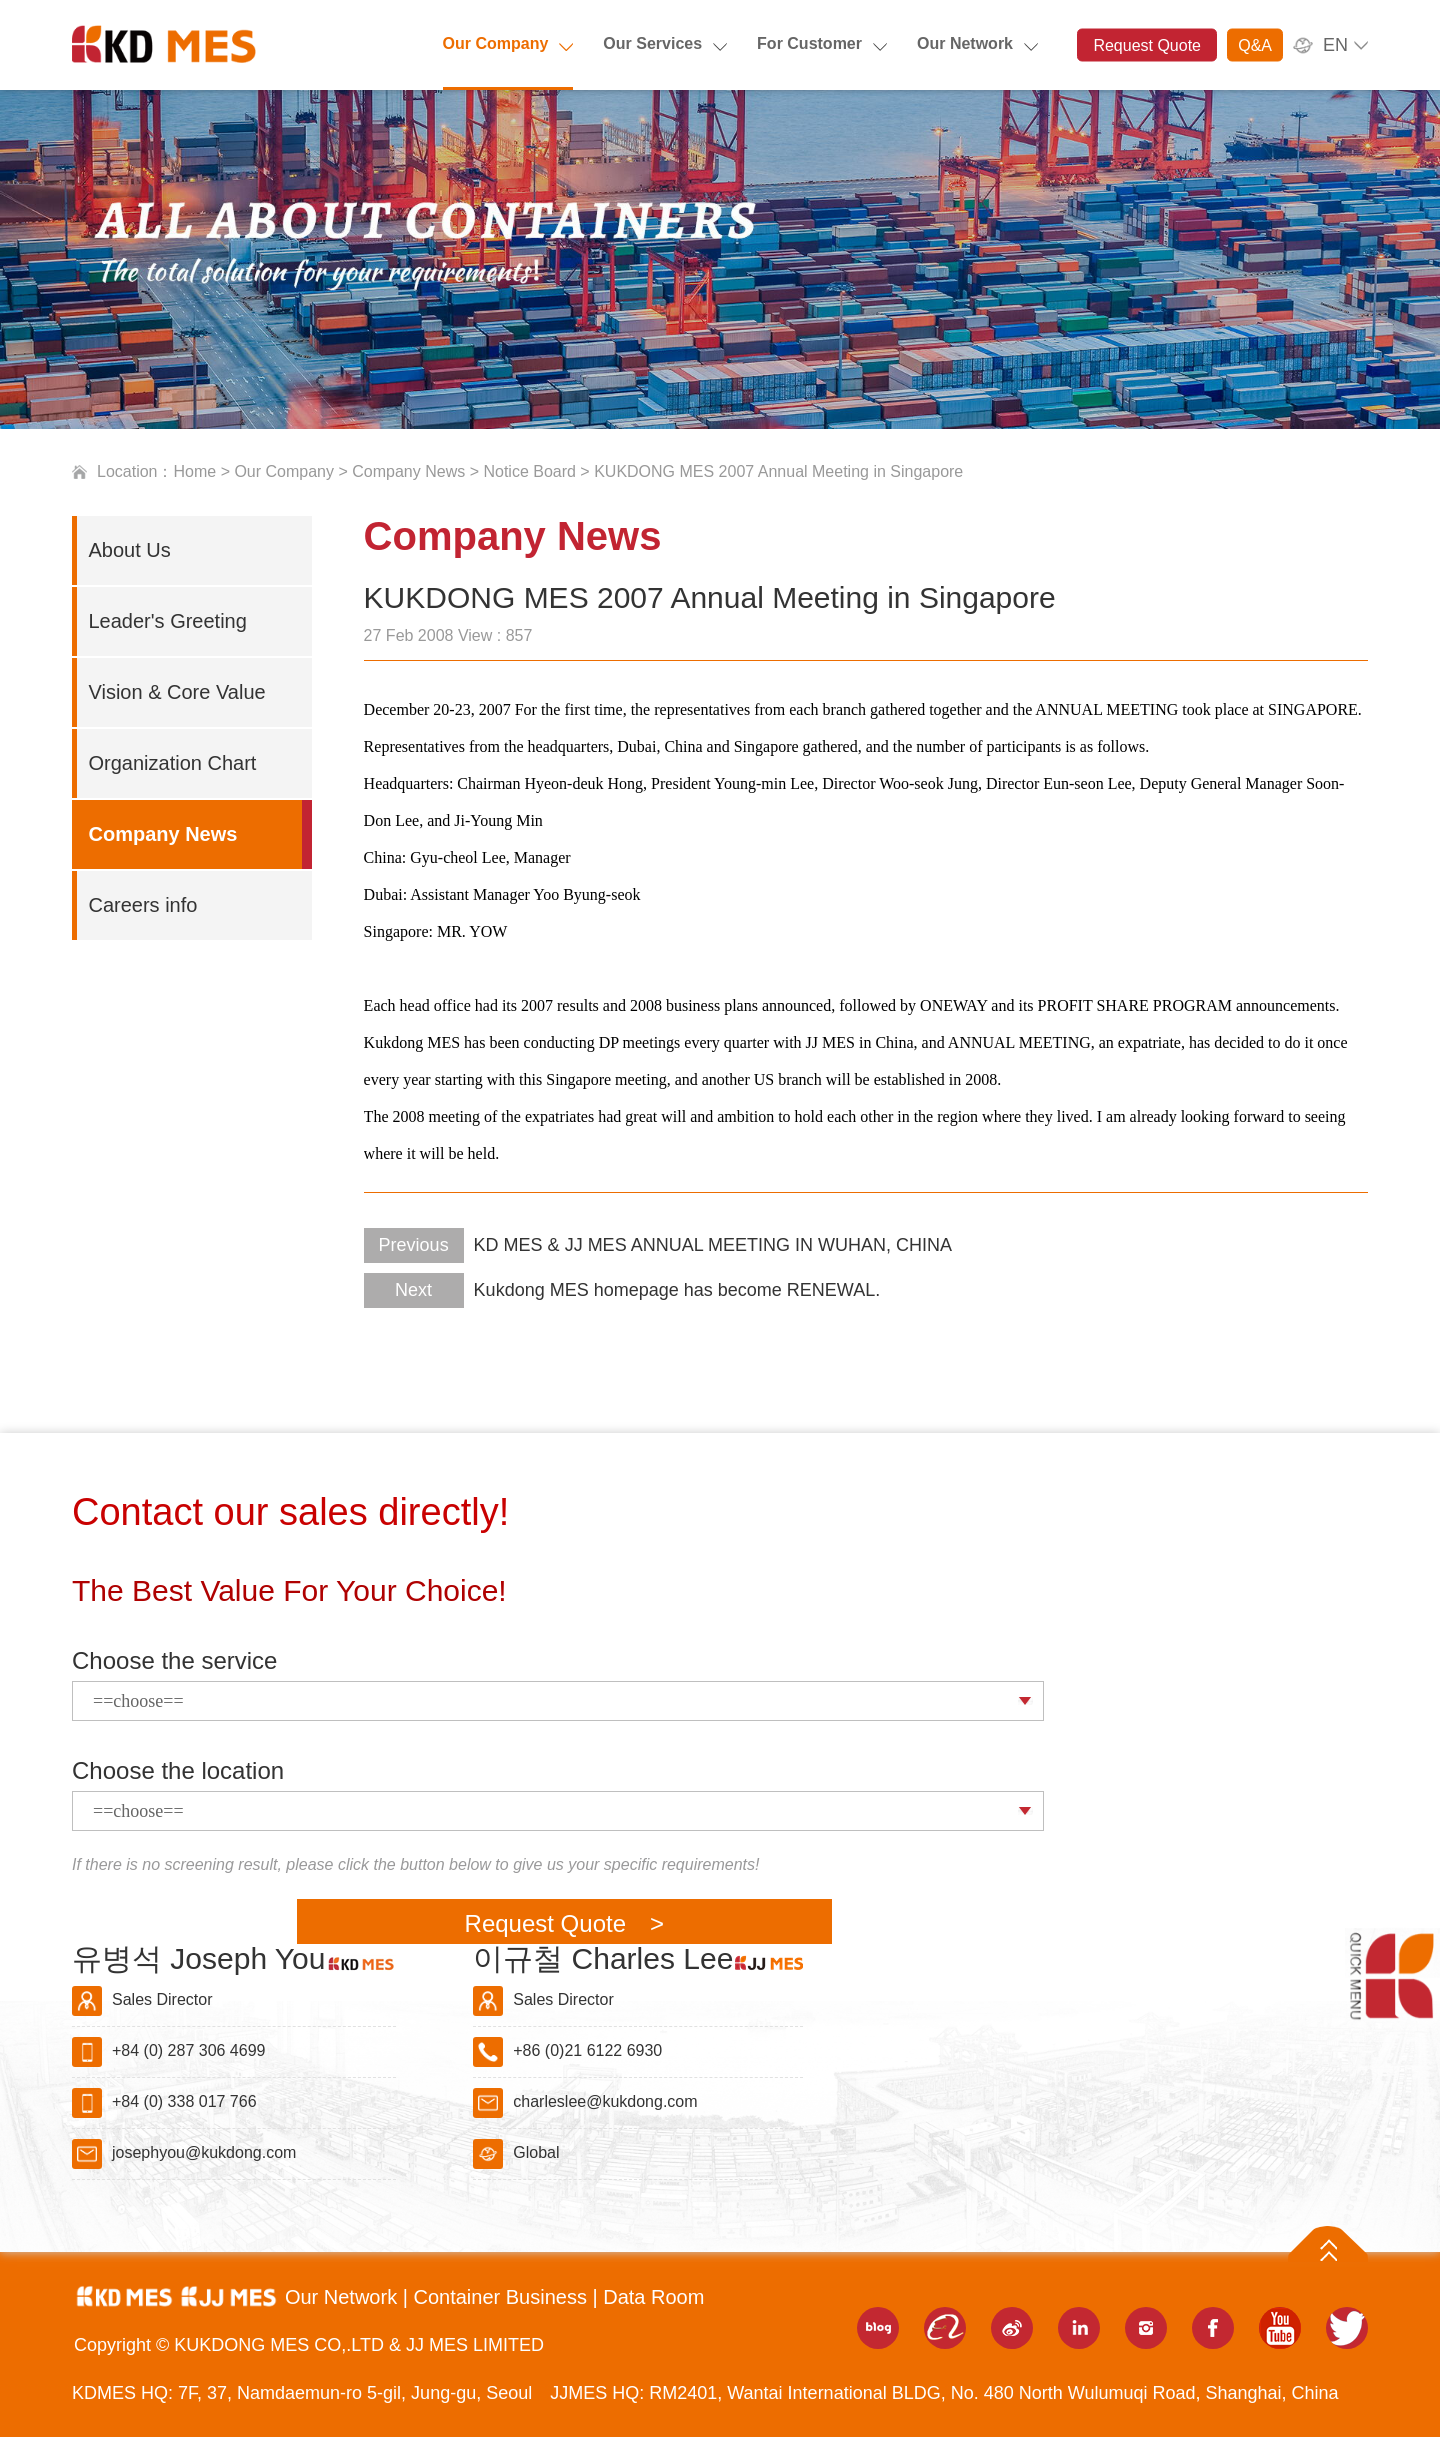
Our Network (965, 43)
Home (195, 471)
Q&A (1255, 45)
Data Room (653, 2297)
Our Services (652, 43)
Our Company (496, 43)
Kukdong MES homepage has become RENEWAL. (622, 1290)
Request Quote (1147, 45)
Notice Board (529, 471)
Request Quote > (564, 1923)
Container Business (502, 2297)
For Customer (809, 43)
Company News (408, 471)
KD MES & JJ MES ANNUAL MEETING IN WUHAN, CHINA (658, 1245)
